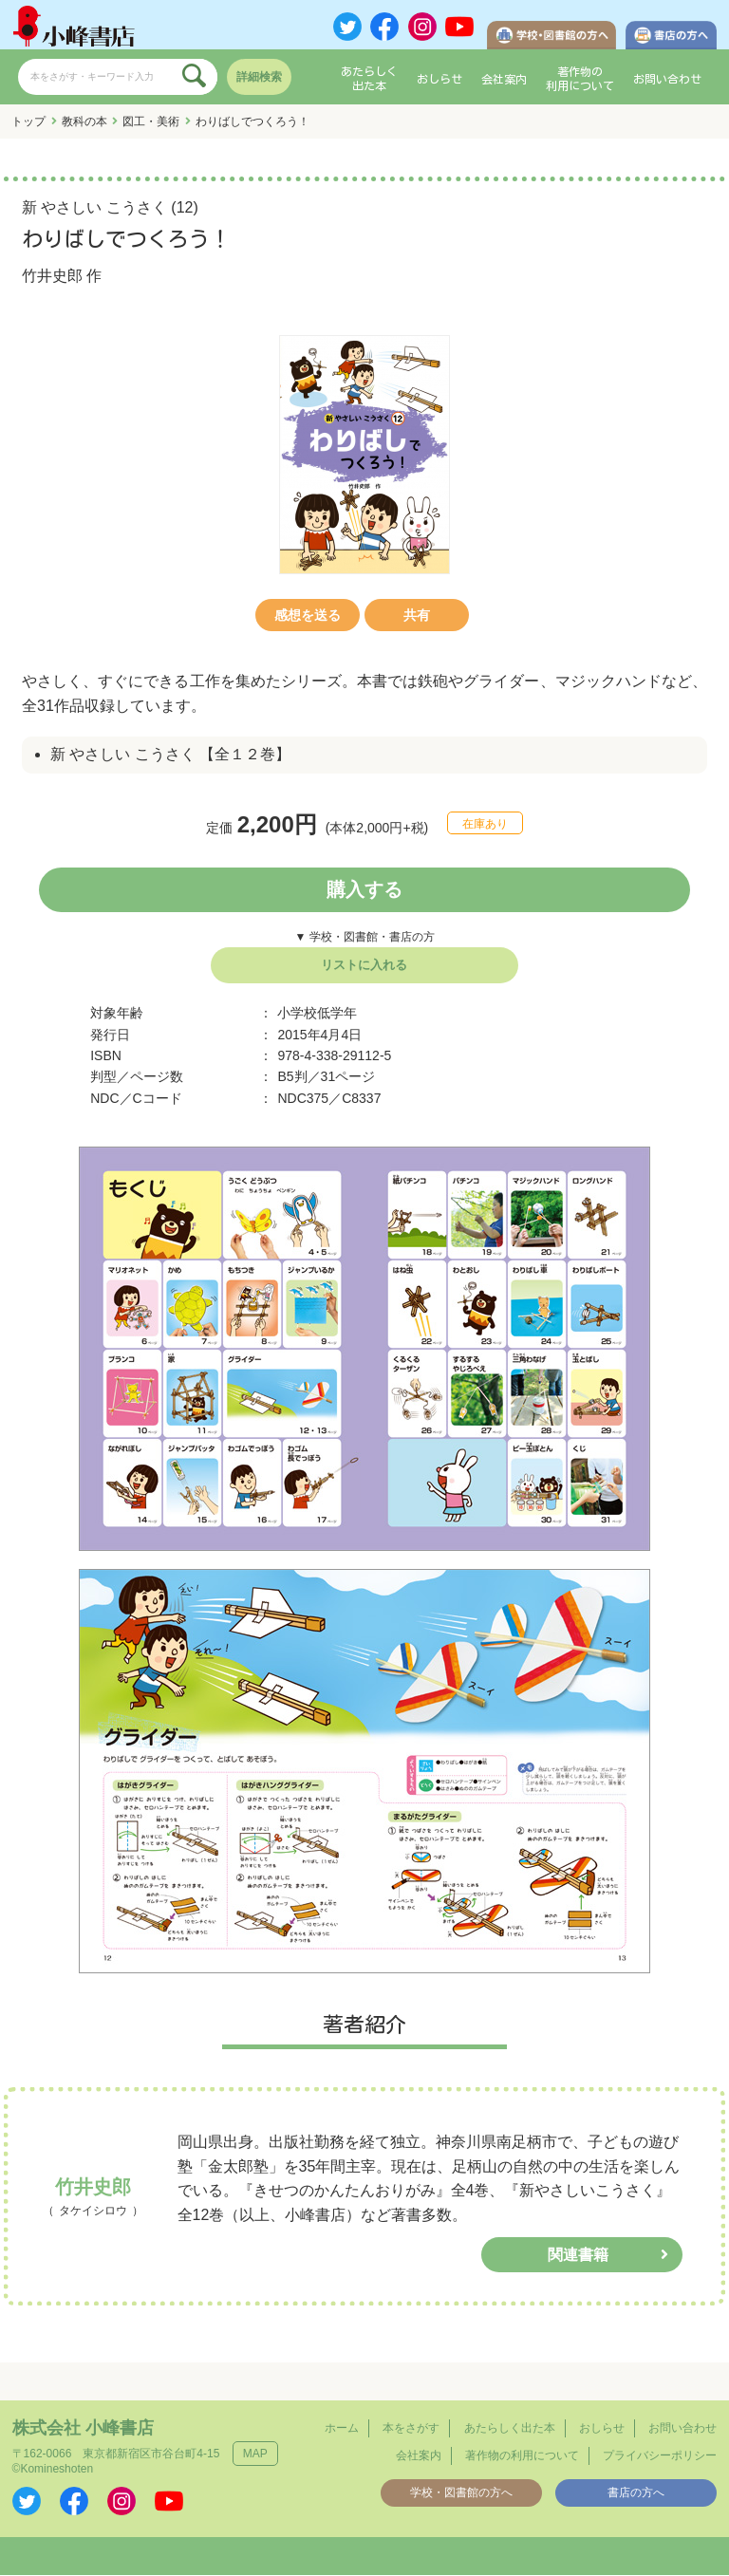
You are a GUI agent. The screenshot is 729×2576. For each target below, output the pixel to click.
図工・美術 (150, 122)
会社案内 (504, 79)
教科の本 (84, 122)
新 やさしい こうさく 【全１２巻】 (170, 756)
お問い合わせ (667, 79)
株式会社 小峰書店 (83, 2428)
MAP (255, 2454)
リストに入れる (364, 966)
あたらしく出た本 (369, 79)
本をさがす (411, 2429)
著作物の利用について (580, 79)
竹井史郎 (52, 277)
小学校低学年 (317, 1013)
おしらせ (439, 79)
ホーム (342, 2429)
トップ (28, 122)
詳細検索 (259, 77)
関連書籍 (578, 2256)
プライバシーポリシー (660, 2456)
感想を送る (307, 616)
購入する (364, 890)
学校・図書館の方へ (461, 2493)
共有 (416, 616)
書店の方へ (636, 2493)
